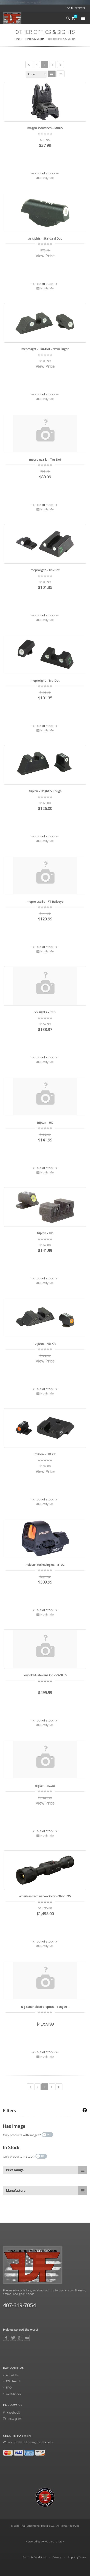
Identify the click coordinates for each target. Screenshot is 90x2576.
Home (18, 39)
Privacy (57, 2557)
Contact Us (12, 2393)
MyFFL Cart (47, 2541)
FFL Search (12, 2381)
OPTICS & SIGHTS (34, 39)
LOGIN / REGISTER (75, 8)
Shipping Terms (76, 2557)
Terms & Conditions (34, 2557)
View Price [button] (45, 256)
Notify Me (45, 178)
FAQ (7, 2387)
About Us (11, 2375)
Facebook (11, 2412)
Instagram (12, 2418)
